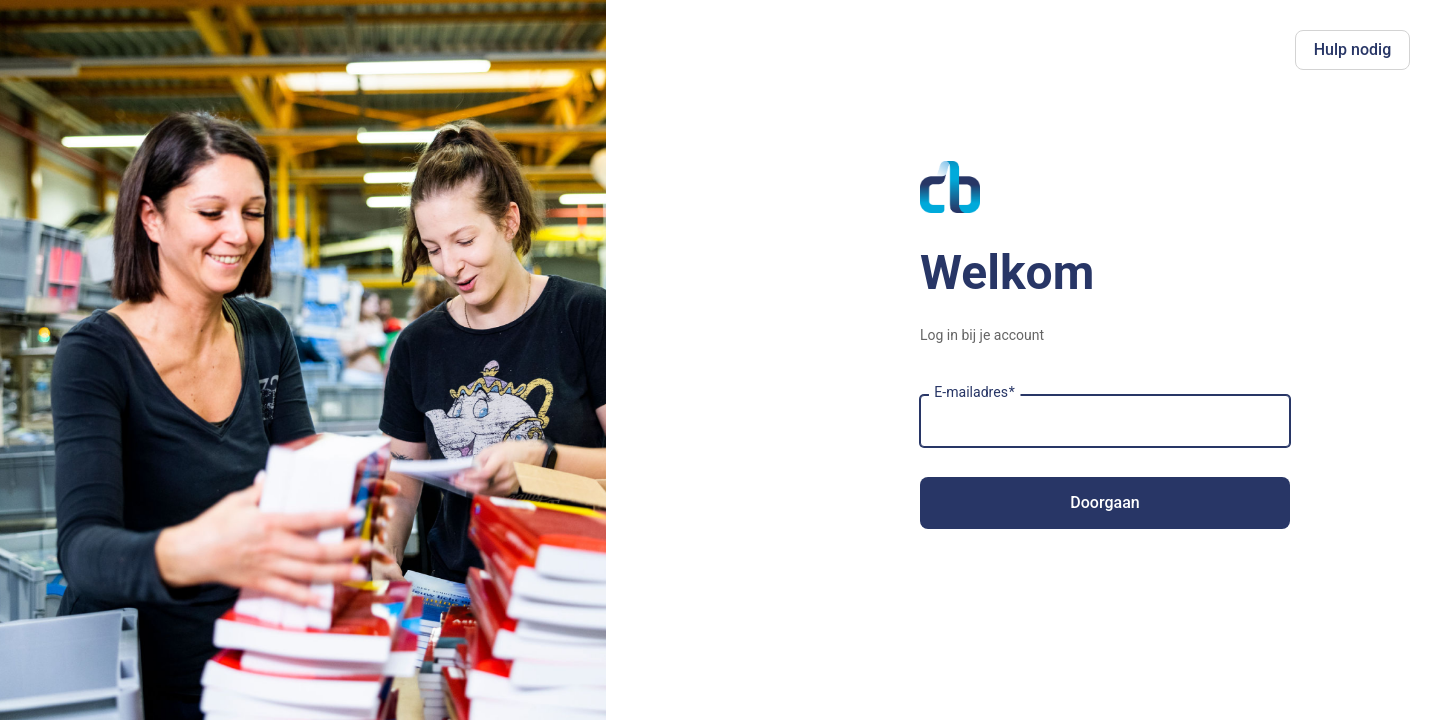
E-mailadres (974, 393)
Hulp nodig (1352, 49)
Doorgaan (1104, 502)
